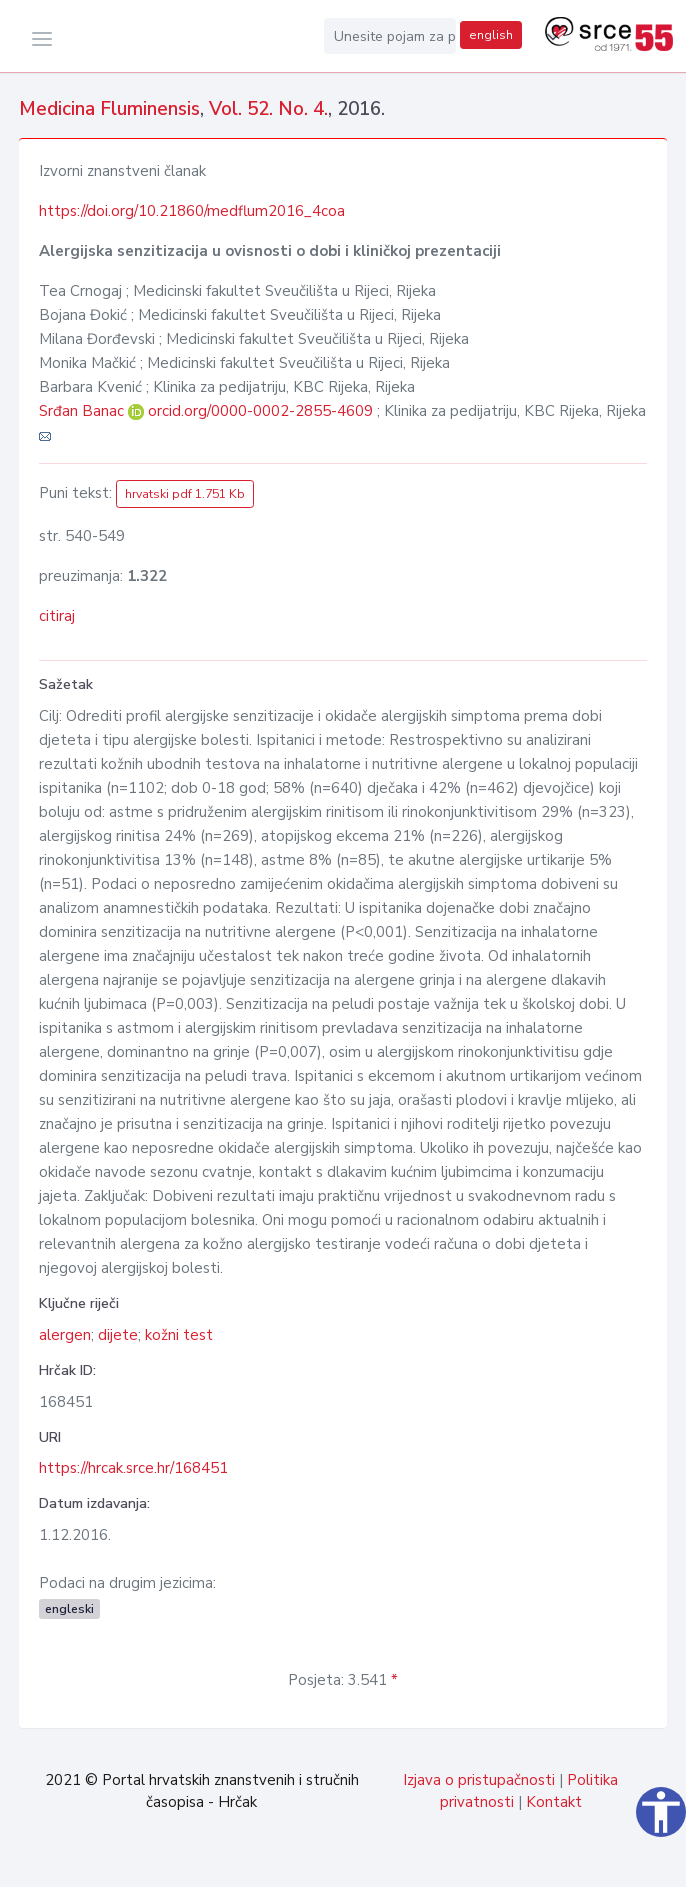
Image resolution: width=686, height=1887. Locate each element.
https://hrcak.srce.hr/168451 (133, 1468)
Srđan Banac (83, 411)
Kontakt (554, 1802)
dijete (118, 1335)
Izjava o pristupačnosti (479, 1780)
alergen (65, 1335)
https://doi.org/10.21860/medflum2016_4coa (192, 211)
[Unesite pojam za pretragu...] (390, 36)
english (491, 35)
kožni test (179, 1335)
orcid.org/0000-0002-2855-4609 (260, 411)
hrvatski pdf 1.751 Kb (185, 494)
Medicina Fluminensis (109, 109)
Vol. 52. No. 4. (268, 109)
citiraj (57, 616)
